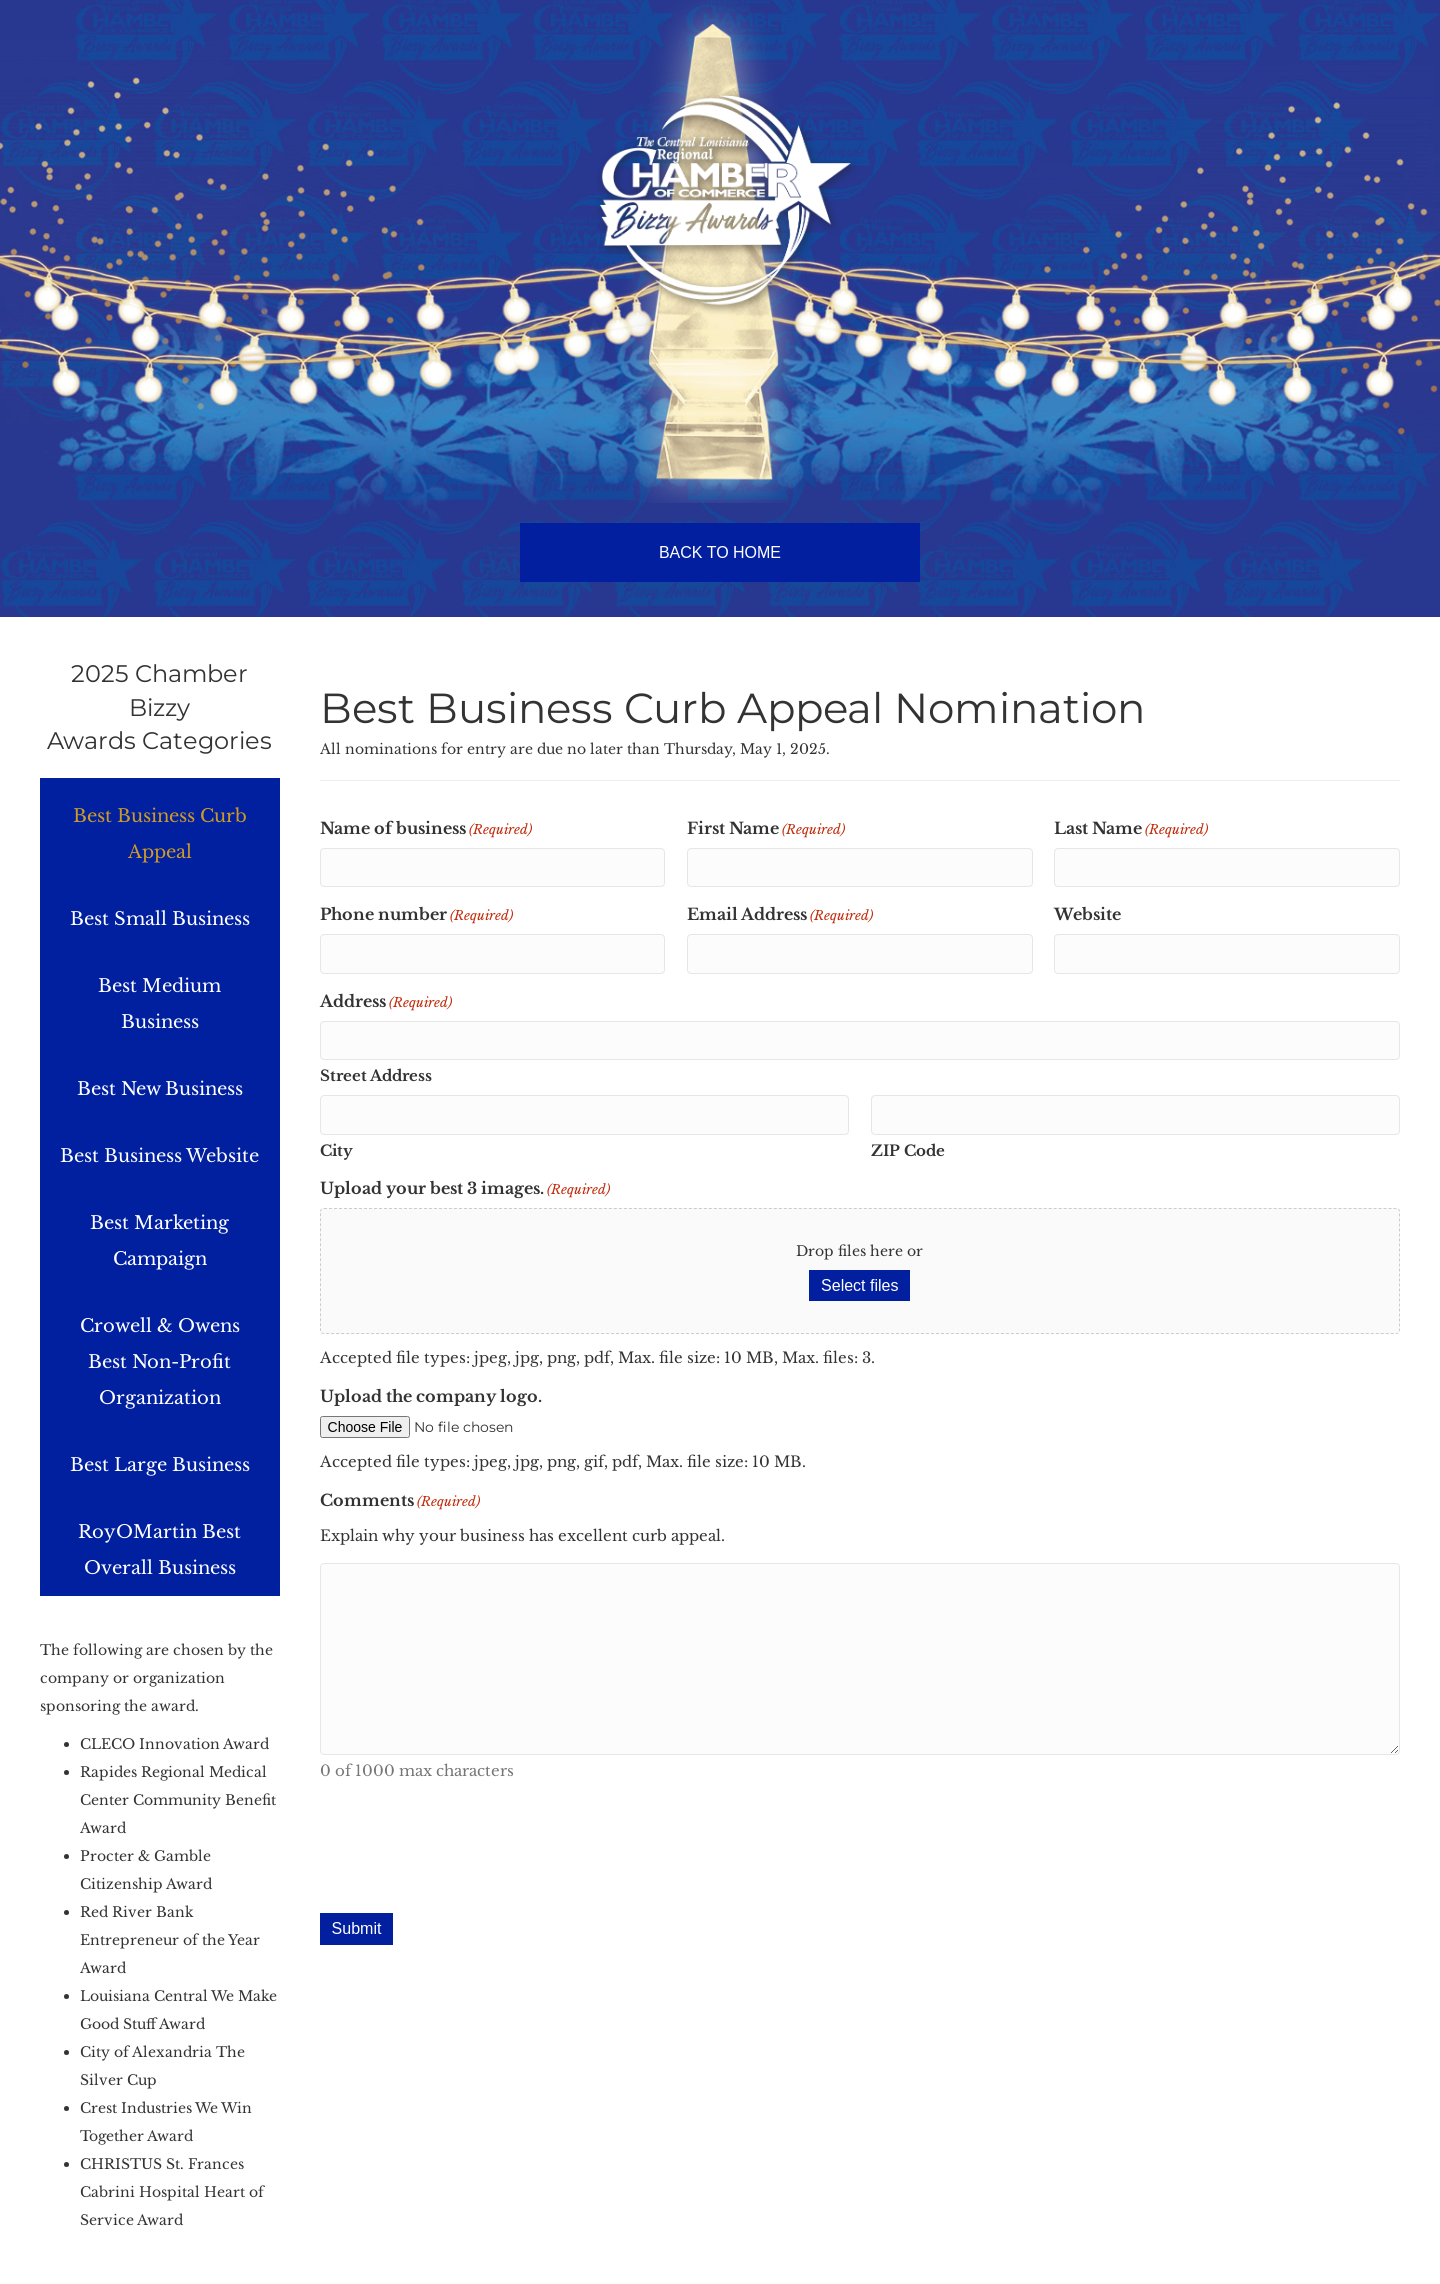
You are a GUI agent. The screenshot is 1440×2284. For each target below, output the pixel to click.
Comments (400, 1501)
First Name (766, 829)
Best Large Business (160, 1465)
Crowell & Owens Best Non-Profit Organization (160, 1362)
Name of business (426, 829)
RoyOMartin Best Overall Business (159, 1550)
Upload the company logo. (431, 1396)
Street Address (376, 1075)
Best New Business (160, 1089)
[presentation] (472, 1852)
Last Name (1131, 829)
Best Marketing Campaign (159, 1241)
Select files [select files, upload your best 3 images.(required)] (859, 1285)
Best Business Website (159, 1156)
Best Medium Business (159, 1004)
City (336, 1150)
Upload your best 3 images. (465, 1189)
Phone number (416, 915)
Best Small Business (160, 919)
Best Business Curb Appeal (160, 834)
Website (1087, 914)
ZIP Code (908, 1150)
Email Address (780, 915)
